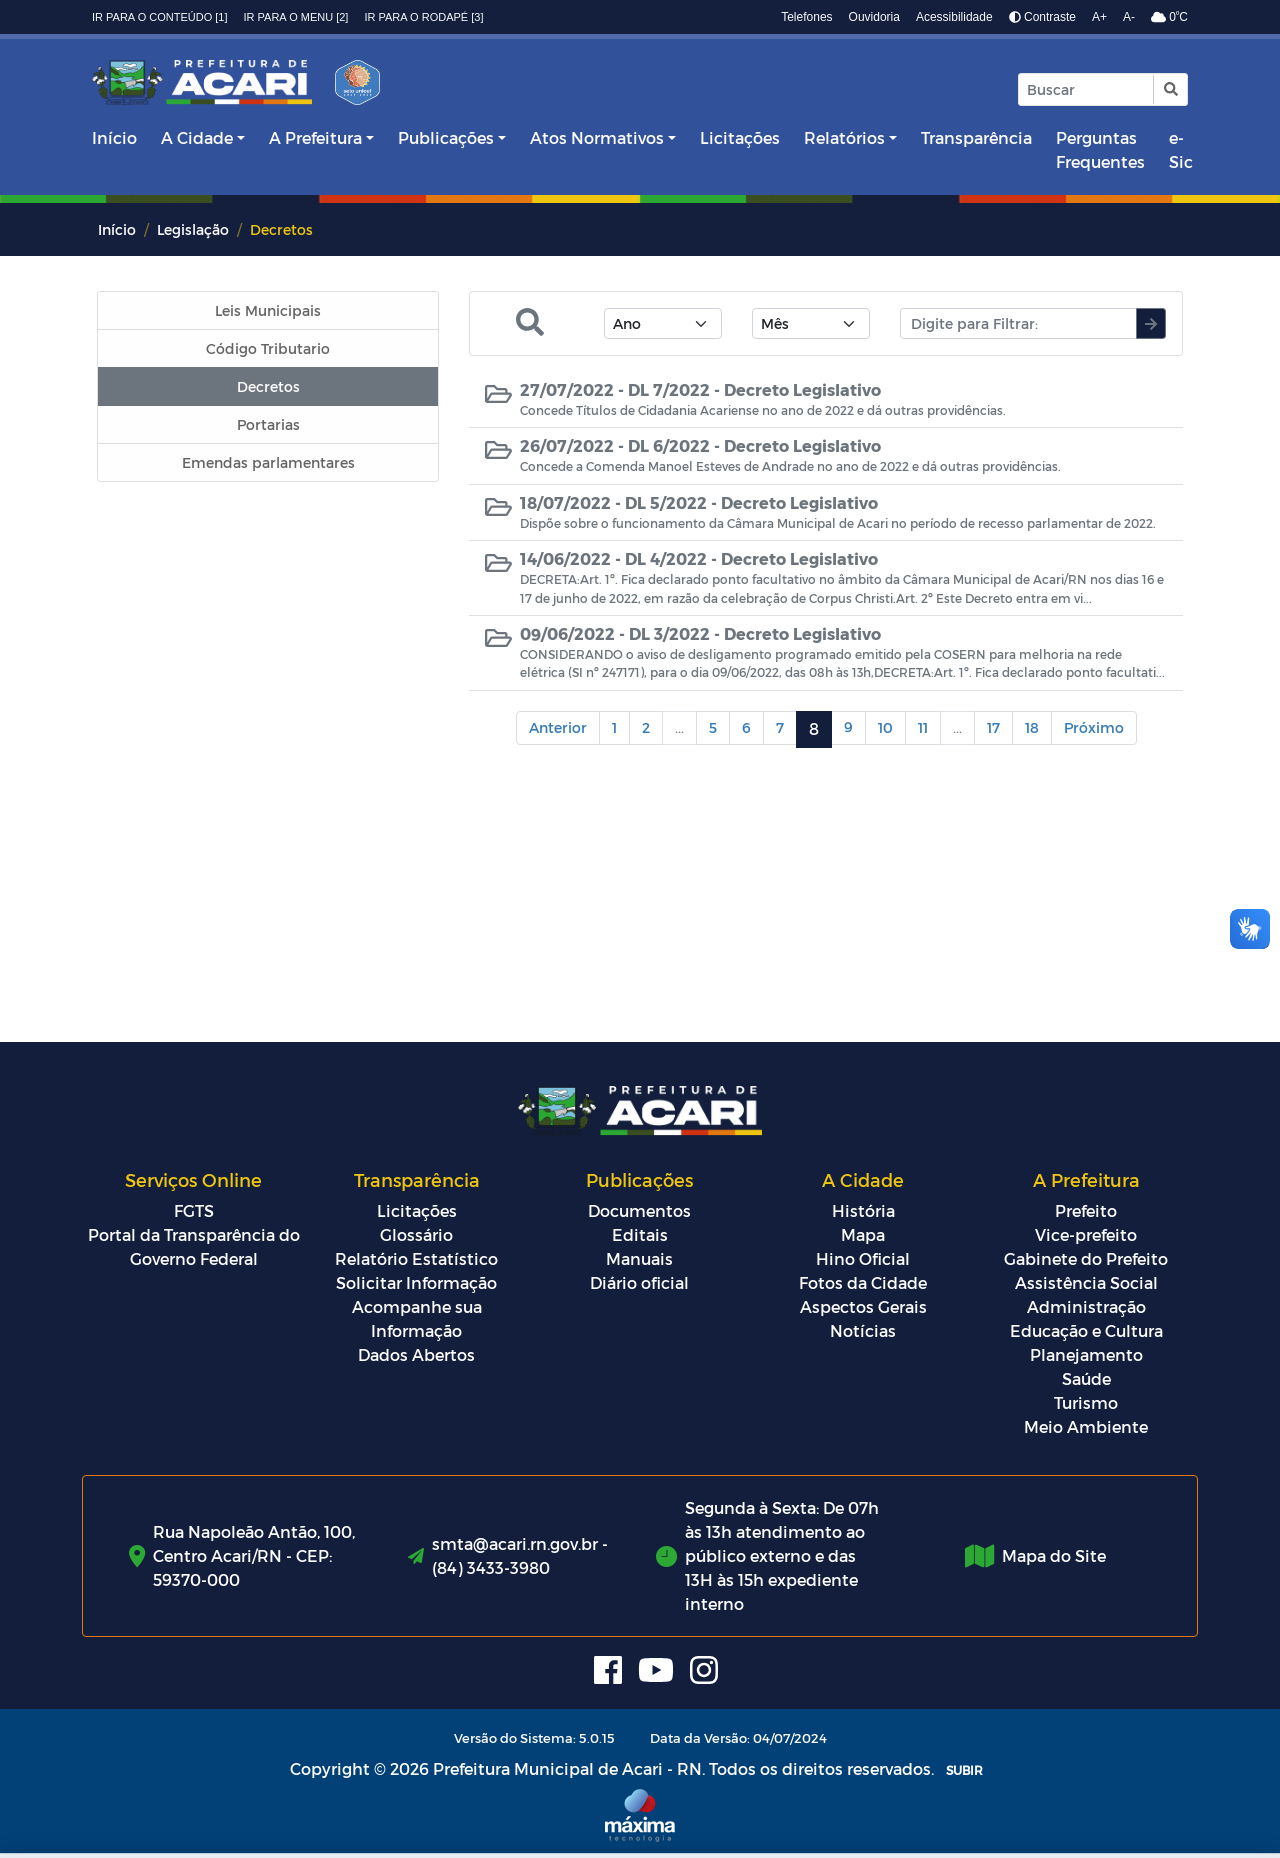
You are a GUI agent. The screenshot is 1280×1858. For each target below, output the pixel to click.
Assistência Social (1086, 1282)
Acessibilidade (954, 17)
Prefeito (1086, 1210)
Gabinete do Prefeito (1086, 1258)
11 (923, 727)
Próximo (1094, 727)
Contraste (1042, 17)
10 (885, 727)
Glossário (416, 1234)
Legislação (193, 229)
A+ (1099, 17)
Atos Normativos (597, 137)
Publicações (446, 137)
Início (114, 137)
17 (993, 727)
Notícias (863, 1330)
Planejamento (1086, 1354)
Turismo (1086, 1402)
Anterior (558, 727)
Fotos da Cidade (863, 1282)
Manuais (639, 1258)
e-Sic (1181, 149)
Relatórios (844, 137)
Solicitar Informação (416, 1282)
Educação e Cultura (1086, 1330)
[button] (1169, 89)
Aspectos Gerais (863, 1306)
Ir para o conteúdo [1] (160, 17)
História (863, 1210)
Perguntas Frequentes (1100, 149)
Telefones (806, 17)
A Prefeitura (315, 137)
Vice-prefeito (1086, 1234)
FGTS (194, 1210)
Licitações (740, 137)
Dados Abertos (416, 1354)
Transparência (976, 137)
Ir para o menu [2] (296, 17)
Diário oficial (639, 1282)
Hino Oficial (863, 1258)
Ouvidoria (874, 17)
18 (1032, 727)
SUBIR (964, 1770)
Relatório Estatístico (416, 1258)
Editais (640, 1234)
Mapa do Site (1054, 1555)
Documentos (639, 1210)
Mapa (863, 1234)
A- (1129, 17)
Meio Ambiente (1086, 1426)
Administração (1086, 1306)
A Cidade (197, 137)
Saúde (1086, 1378)
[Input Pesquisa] (1086, 89)
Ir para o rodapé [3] (423, 17)
